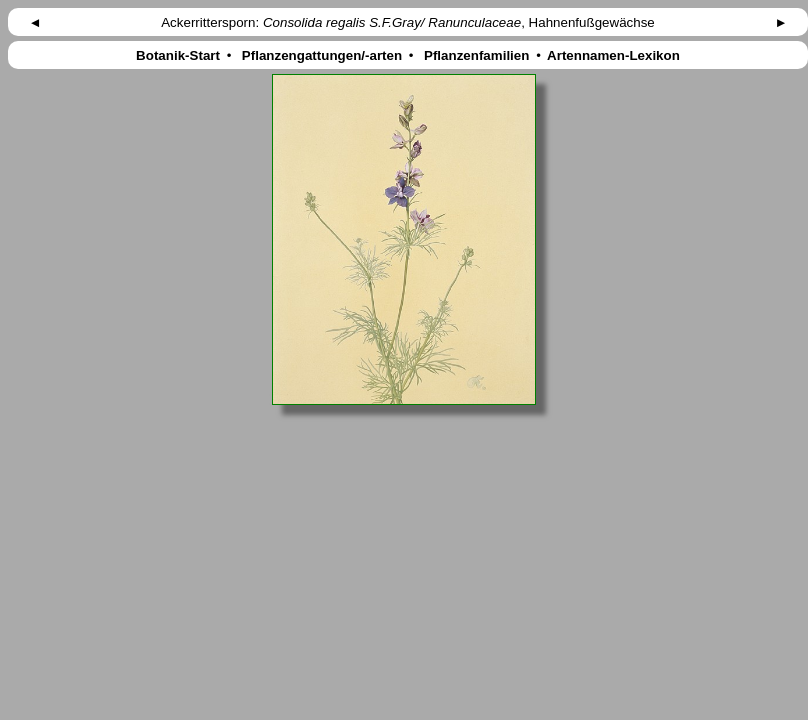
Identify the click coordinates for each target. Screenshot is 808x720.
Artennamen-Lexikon (614, 55)
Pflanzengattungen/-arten (322, 55)
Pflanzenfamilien (476, 55)
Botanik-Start (177, 55)
